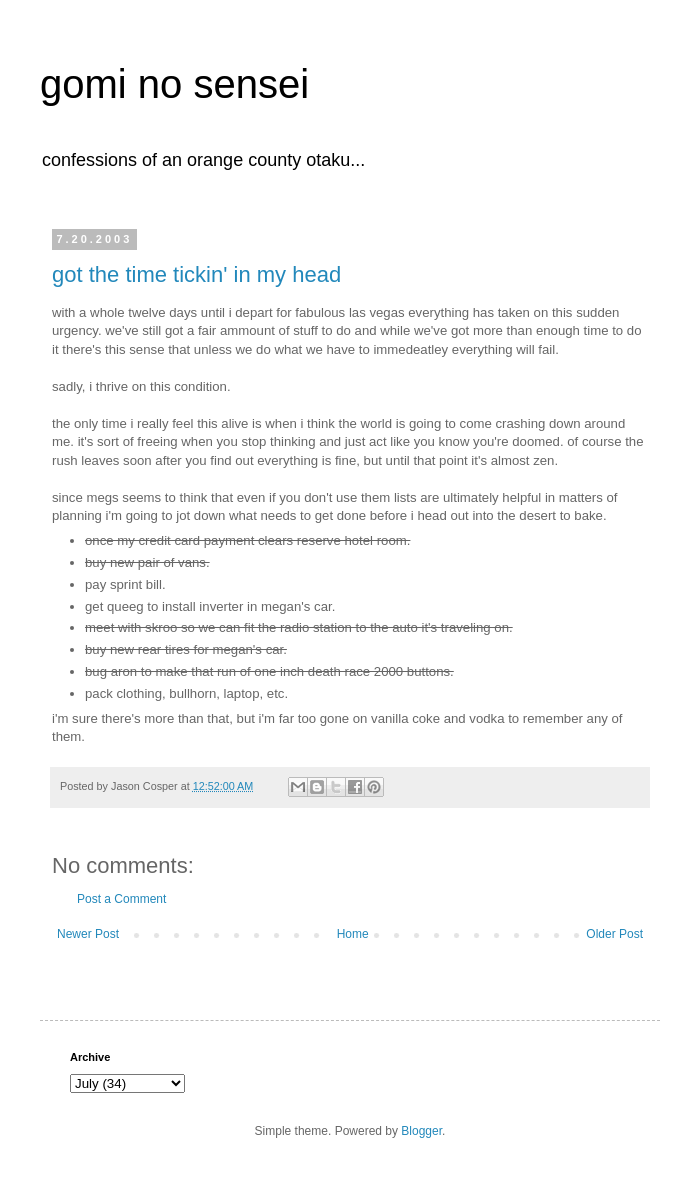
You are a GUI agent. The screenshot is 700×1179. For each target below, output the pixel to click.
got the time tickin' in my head (196, 274)
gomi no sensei (174, 84)
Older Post (614, 934)
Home (353, 934)
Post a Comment (121, 899)
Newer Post (88, 934)
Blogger (421, 1131)
